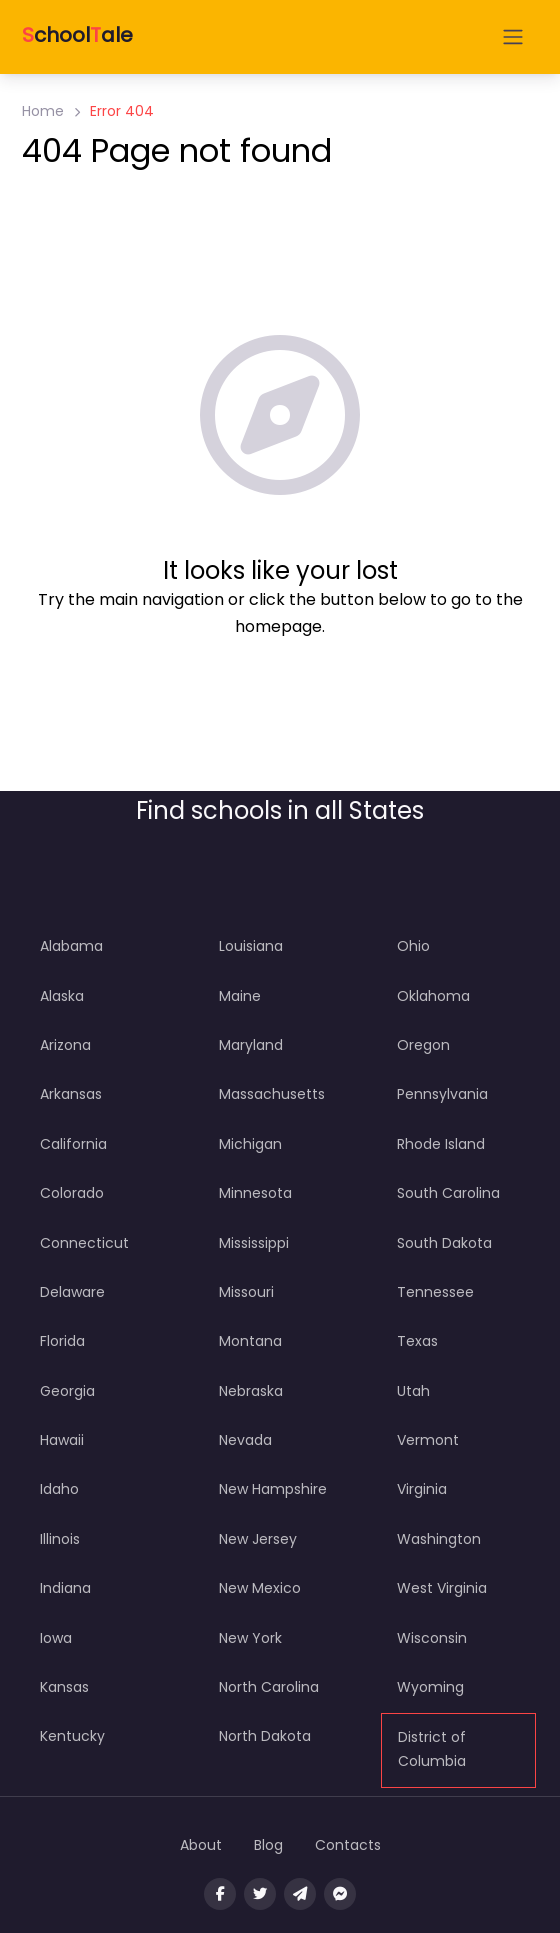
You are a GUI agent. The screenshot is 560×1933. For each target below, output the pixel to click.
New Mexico (260, 1588)
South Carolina (448, 1193)
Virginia (422, 1489)
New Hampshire (273, 1489)
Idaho (59, 1489)
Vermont (428, 1440)
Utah (413, 1391)
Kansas (64, 1687)
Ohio (413, 946)
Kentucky (72, 1736)
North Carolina (269, 1687)
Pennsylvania (442, 1094)
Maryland (251, 1045)
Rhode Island (441, 1144)
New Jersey (258, 1539)
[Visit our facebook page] (220, 1894)
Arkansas (71, 1094)
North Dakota (265, 1736)
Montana (250, 1341)
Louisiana (251, 946)
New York (250, 1638)
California (73, 1144)
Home (43, 111)
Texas (417, 1341)
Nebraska (251, 1391)
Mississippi (254, 1243)
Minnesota (255, 1193)
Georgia (67, 1391)
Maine (240, 996)
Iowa (56, 1638)
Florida (62, 1341)
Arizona (65, 1045)
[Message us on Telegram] (300, 1894)
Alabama (71, 946)
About (201, 1845)
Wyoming (430, 1687)
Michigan (250, 1144)
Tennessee (435, 1292)
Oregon (423, 1045)
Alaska (62, 996)
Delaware (72, 1292)
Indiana (65, 1588)
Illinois (60, 1539)
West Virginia (442, 1588)
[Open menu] (513, 37)
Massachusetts (272, 1094)
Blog (268, 1845)
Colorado (72, 1193)
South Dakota (444, 1243)
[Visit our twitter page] (260, 1894)
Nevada (245, 1440)
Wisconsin (432, 1638)
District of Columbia (432, 1749)
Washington (439, 1539)
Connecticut (84, 1243)
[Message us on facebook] (340, 1894)
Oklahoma (433, 996)
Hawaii (62, 1440)
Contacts (348, 1845)
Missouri (246, 1292)
